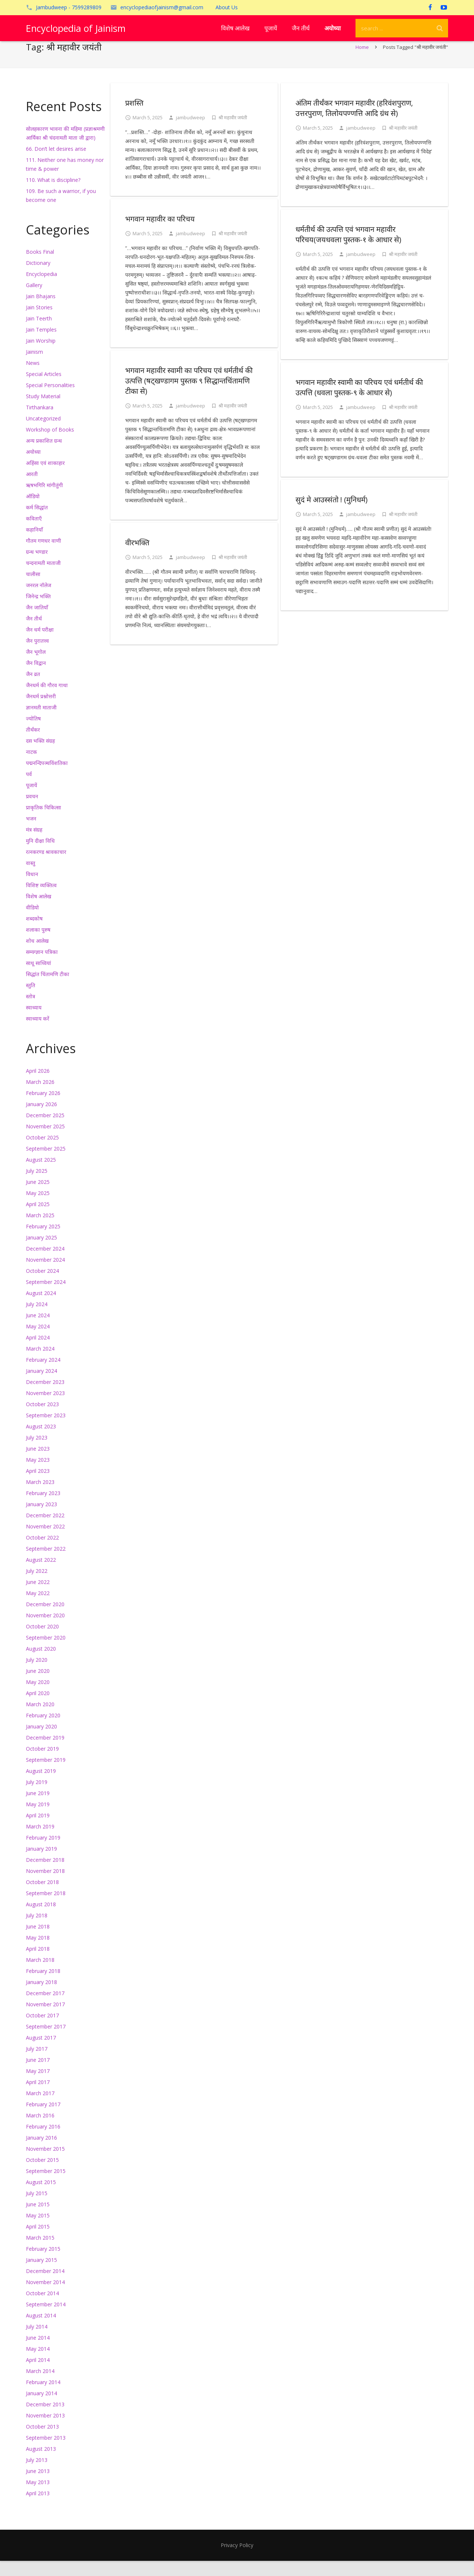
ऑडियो (33, 511)
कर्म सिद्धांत (37, 522)
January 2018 (41, 1997)
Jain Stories (39, 322)
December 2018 (45, 1874)
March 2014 (40, 2386)
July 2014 (36, 2341)
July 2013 (36, 2475)
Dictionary (38, 278)
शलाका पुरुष (38, 944)
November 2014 (45, 2297)
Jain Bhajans (41, 311)
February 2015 (43, 2263)
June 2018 (38, 1941)
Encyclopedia (41, 289)
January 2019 (41, 1863)
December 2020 (45, 1619)
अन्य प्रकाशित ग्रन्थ (44, 455)
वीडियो (32, 922)
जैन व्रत (33, 689)
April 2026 (38, 1085)
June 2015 (38, 2219)
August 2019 (41, 1786)
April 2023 (38, 1486)
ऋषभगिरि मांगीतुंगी (44, 500)
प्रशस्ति (134, 118)
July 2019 (36, 1797)
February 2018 (43, 1986)
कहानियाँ (34, 544)
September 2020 (46, 1652)
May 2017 (38, 2086)
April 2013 (38, 2508)
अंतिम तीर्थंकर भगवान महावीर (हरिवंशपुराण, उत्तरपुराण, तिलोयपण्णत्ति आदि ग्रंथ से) (354, 123)
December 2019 (45, 1752)
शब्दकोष (34, 933)
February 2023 (43, 1508)
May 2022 (38, 1608)
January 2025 (41, 1252)
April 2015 (38, 2241)
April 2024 (38, 1352)
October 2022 (42, 1552)
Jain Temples (41, 344)
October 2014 (42, 2308)
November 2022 (45, 1541)
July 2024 (36, 1319)
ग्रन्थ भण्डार (37, 566)
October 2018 (42, 1897)
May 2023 (38, 1474)
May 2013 (38, 2497)
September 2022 (46, 1563)
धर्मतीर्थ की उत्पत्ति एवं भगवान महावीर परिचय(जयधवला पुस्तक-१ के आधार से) (348, 249)
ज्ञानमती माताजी (41, 722)
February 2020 (43, 1730)
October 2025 (42, 1152)
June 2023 (38, 1463)
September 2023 (46, 1430)
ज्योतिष (33, 733)
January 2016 (41, 2152)
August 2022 (41, 1574)
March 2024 (40, 1363)
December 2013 (45, 2419)
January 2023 (41, 1519)
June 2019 (38, 1808)
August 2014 (41, 2330)
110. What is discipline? (53, 195)
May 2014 (38, 2363)
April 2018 (38, 1963)
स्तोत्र (30, 1011)
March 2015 (40, 2252)
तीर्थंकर (33, 744)
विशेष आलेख (38, 911)
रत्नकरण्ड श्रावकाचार (46, 867)
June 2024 (38, 1330)
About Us (227, 7)
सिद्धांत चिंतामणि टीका (47, 989)
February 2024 (43, 1374)
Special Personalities (50, 400)
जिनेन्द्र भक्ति (38, 611)
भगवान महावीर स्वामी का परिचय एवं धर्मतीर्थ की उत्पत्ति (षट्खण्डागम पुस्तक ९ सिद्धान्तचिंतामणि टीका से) (189, 395)
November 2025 (45, 1141)
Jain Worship (41, 355)
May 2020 (38, 1697)
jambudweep (190, 133)
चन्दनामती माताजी (43, 578)
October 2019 (42, 1763)
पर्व (29, 789)
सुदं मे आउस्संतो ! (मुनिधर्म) (332, 515)
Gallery (34, 300)
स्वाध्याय (33, 1022)
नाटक (31, 767)
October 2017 (42, 2030)
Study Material (43, 411)
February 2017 (43, 2119)
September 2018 (46, 1908)
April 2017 (38, 2097)
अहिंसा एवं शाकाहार (45, 478)
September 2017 (46, 2041)
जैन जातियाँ (37, 622)
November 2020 (45, 1630)
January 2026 (41, 1119)
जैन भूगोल (36, 666)
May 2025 (38, 1208)
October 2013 (42, 2441)
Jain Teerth (39, 333)
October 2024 (42, 1285)
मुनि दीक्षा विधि (40, 855)
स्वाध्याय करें (37, 1033)
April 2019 (38, 1830)
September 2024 (46, 1297)
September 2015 (46, 2186)
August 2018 (41, 1919)
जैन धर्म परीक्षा (40, 644)
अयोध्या (33, 466)
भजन (31, 833)
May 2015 (38, 2230)
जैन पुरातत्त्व (37, 655)
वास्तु (30, 878)
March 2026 (40, 1097)
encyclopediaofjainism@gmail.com (161, 7)
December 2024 (45, 1263)
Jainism (34, 366)
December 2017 (45, 2008)
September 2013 (46, 2452)
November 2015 (45, 2163)
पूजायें (31, 800)
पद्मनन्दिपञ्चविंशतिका (47, 778)
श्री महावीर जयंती (232, 133)
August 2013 (41, 2463)
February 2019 (43, 1852)
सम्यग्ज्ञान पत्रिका (42, 967)
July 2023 (36, 1452)
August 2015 (41, 2197)
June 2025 (38, 1197)
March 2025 (40, 1230)
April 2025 (38, 1219)
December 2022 (45, 1530)
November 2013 (45, 2430)
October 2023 (42, 1419)
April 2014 (38, 2375)
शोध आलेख (37, 955)
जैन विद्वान (36, 678)
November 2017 (45, 2019)
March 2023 (40, 1497)
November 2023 (45, 1408)
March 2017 (40, 2108)
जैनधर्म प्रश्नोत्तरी (41, 711)
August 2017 (41, 2052)
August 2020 (41, 1663)
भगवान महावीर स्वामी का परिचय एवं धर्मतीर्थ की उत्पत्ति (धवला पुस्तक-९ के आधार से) (359, 402)
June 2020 (38, 1686)
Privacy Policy (237, 2560)
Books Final (40, 266)
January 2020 (41, 1741)
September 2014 (46, 2319)
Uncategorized (43, 433)
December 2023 (45, 1397)
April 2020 (38, 1708)
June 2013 (38, 2486)
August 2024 (41, 1308)
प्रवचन (32, 811)
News (33, 378)
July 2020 (36, 1674)
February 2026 (43, 1108)
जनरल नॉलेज (38, 600)
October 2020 (42, 1641)
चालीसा (33, 589)
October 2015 (42, 2175)
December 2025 (45, 1130)
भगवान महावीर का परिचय (160, 234)
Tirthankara (39, 422)
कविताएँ (34, 533)
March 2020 (40, 1719)
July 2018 (36, 1930)
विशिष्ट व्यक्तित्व (41, 900)
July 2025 (36, 1185)
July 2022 (36, 1586)
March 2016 (40, 2130)
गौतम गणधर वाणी (43, 555)
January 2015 (41, 2275)
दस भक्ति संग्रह (40, 755)
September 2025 (46, 1163)
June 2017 (38, 2075)
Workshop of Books (50, 444)
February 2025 (43, 1241)
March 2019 (40, 1841)
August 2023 (41, 1441)
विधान (32, 889)
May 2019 (38, 1819)
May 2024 (38, 1341)
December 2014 (45, 2286)
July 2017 (36, 2063)
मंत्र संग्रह (34, 844)
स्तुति (30, 1000)
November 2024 (45, 1274)
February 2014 (43, 2397)
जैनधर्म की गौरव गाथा (47, 700)
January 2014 (41, 2408)
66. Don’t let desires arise (56, 163)
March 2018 (40, 1974)
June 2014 (38, 2352)
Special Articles (43, 389)
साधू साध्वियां (38, 978)
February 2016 (43, 2141)
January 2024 (41, 1385)
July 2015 (36, 2208)
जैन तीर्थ (34, 633)
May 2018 (38, 1952)
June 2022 (38, 1597)
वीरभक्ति (137, 558)
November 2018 (45, 1886)
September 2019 (46, 1774)
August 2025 (41, 1174)
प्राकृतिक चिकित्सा (43, 822)
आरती (32, 489)
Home (362, 62)
